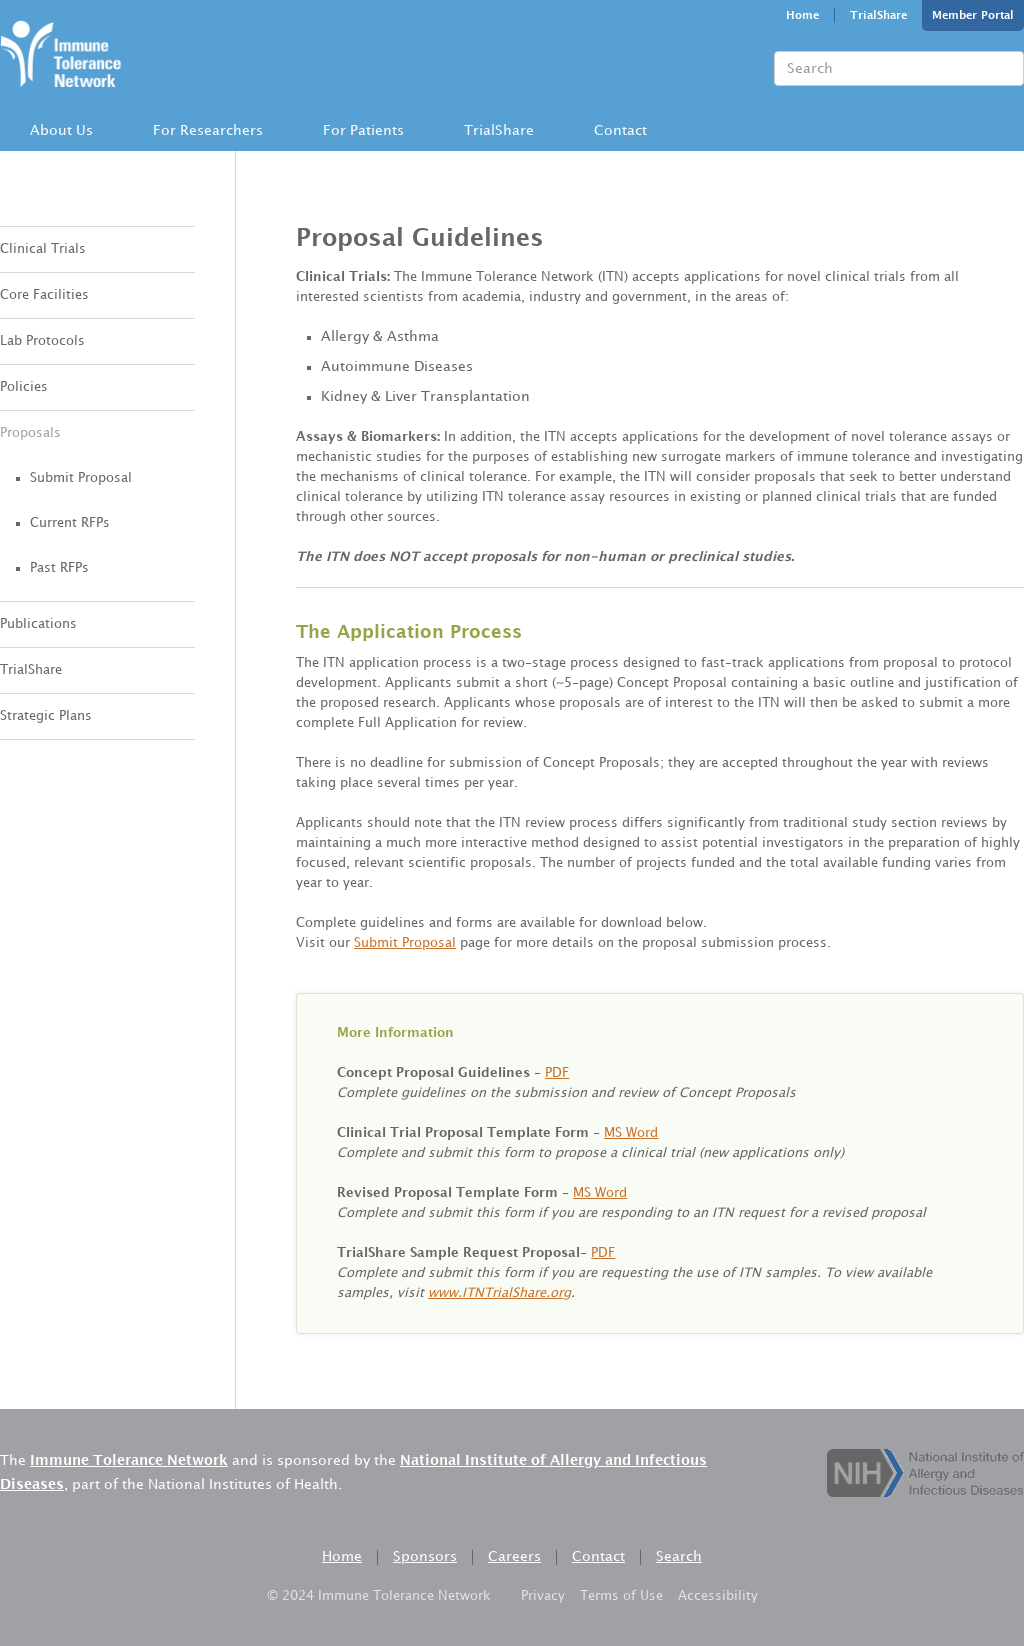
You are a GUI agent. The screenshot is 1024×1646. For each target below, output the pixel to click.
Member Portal (973, 16)
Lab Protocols (42, 341)
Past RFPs (59, 568)
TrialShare (878, 16)
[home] (60, 50)
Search (679, 1556)
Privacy (543, 1596)
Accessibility (718, 1596)
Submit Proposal (81, 478)
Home (802, 16)
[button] (61, 131)
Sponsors (425, 1556)
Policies (24, 387)
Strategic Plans (46, 716)
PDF (557, 1073)
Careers (514, 1556)
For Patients (363, 130)
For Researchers (208, 130)
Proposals (30, 433)
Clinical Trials (43, 249)
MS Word (631, 1133)
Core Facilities (44, 295)
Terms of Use (621, 1596)
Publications (38, 624)
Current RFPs (70, 523)
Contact (620, 130)
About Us (61, 130)
